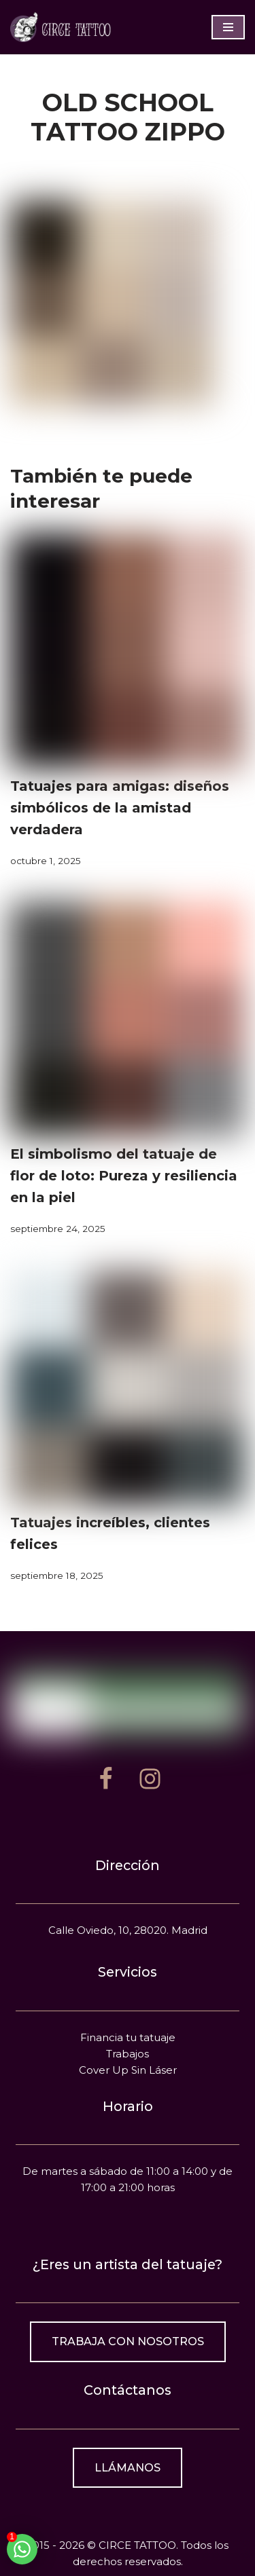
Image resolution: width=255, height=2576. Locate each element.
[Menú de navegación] (228, 27)
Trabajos (127, 2053)
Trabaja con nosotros (128, 2341)
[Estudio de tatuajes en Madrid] (61, 27)
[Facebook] (105, 1778)
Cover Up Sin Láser (128, 2070)
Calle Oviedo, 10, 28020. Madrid (127, 1930)
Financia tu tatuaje (127, 2037)
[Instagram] (150, 1778)
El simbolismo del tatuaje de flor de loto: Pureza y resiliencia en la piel (123, 1176)
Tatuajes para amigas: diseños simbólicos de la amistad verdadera (119, 808)
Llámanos (127, 2467)
